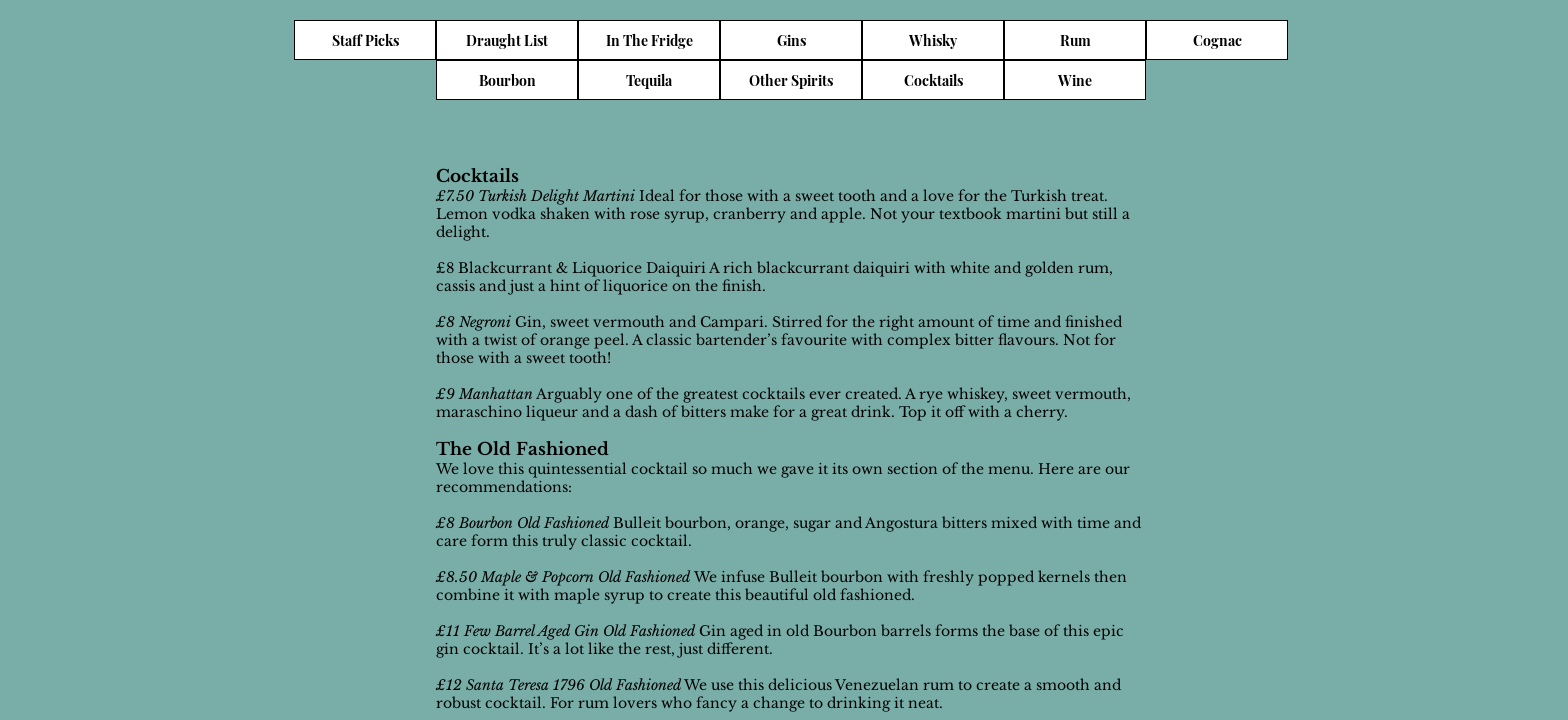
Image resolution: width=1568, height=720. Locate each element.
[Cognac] (1217, 40)
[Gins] (791, 40)
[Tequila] (649, 80)
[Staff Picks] (365, 40)
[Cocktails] (933, 80)
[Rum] (1075, 40)
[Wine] (1075, 80)
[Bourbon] (507, 80)
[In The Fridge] (649, 40)
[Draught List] (507, 40)
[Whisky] (933, 40)
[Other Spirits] (791, 80)
